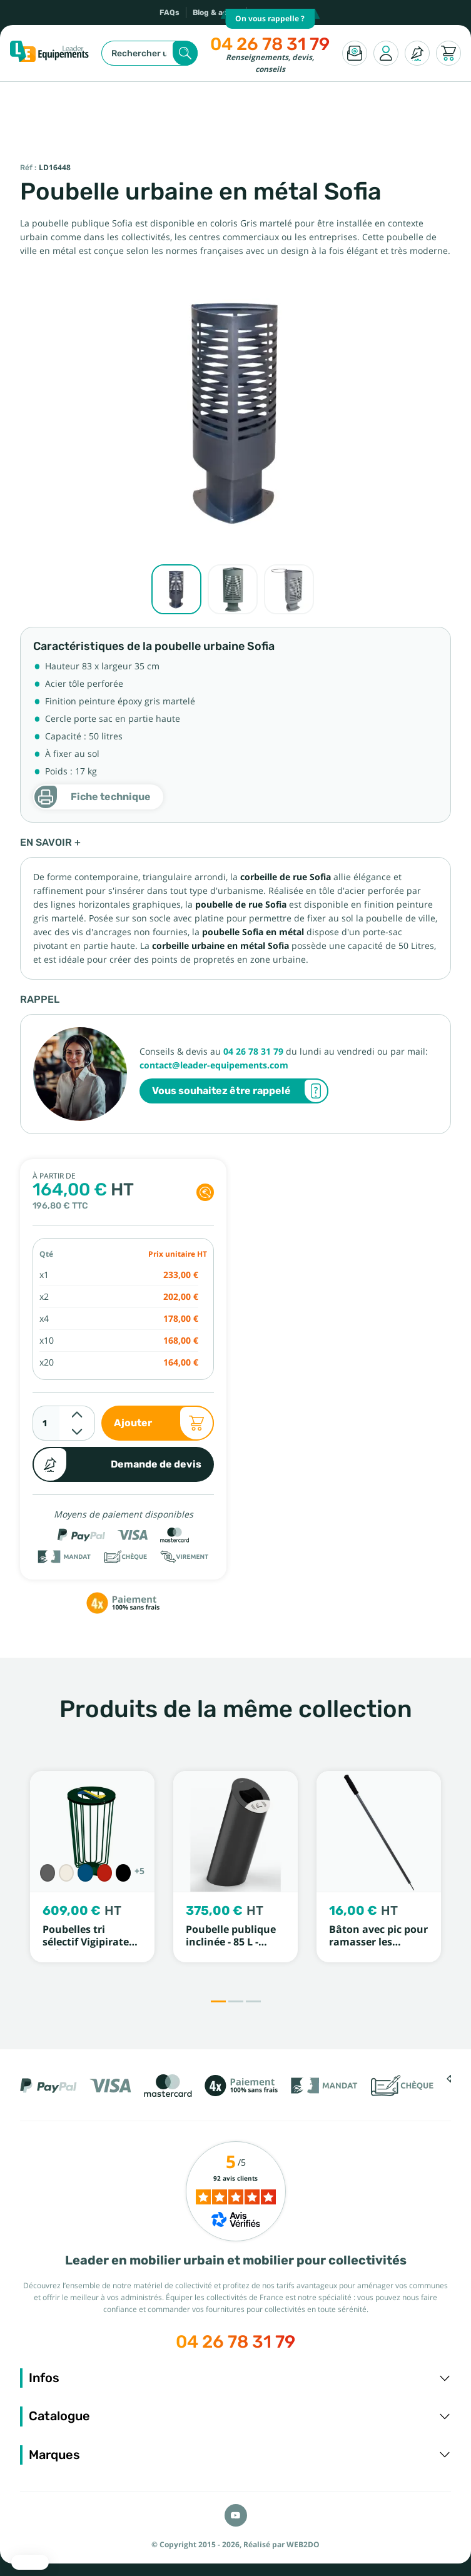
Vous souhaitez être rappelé (240, 1090)
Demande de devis (117, 1464)
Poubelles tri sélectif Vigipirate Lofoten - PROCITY (87, 1942)
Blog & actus (216, 12)
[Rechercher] (149, 53)
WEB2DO (303, 2544)
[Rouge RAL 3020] (104, 1873)
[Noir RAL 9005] (123, 1873)
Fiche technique (92, 796)
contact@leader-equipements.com (213, 1065)
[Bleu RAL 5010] (85, 1873)
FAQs (170, 12)
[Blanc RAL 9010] (66, 1873)
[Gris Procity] (47, 1873)
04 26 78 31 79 (270, 44)
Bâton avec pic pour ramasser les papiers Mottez (378, 1942)
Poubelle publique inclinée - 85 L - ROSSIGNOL (231, 1942)
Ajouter (164, 1423)
